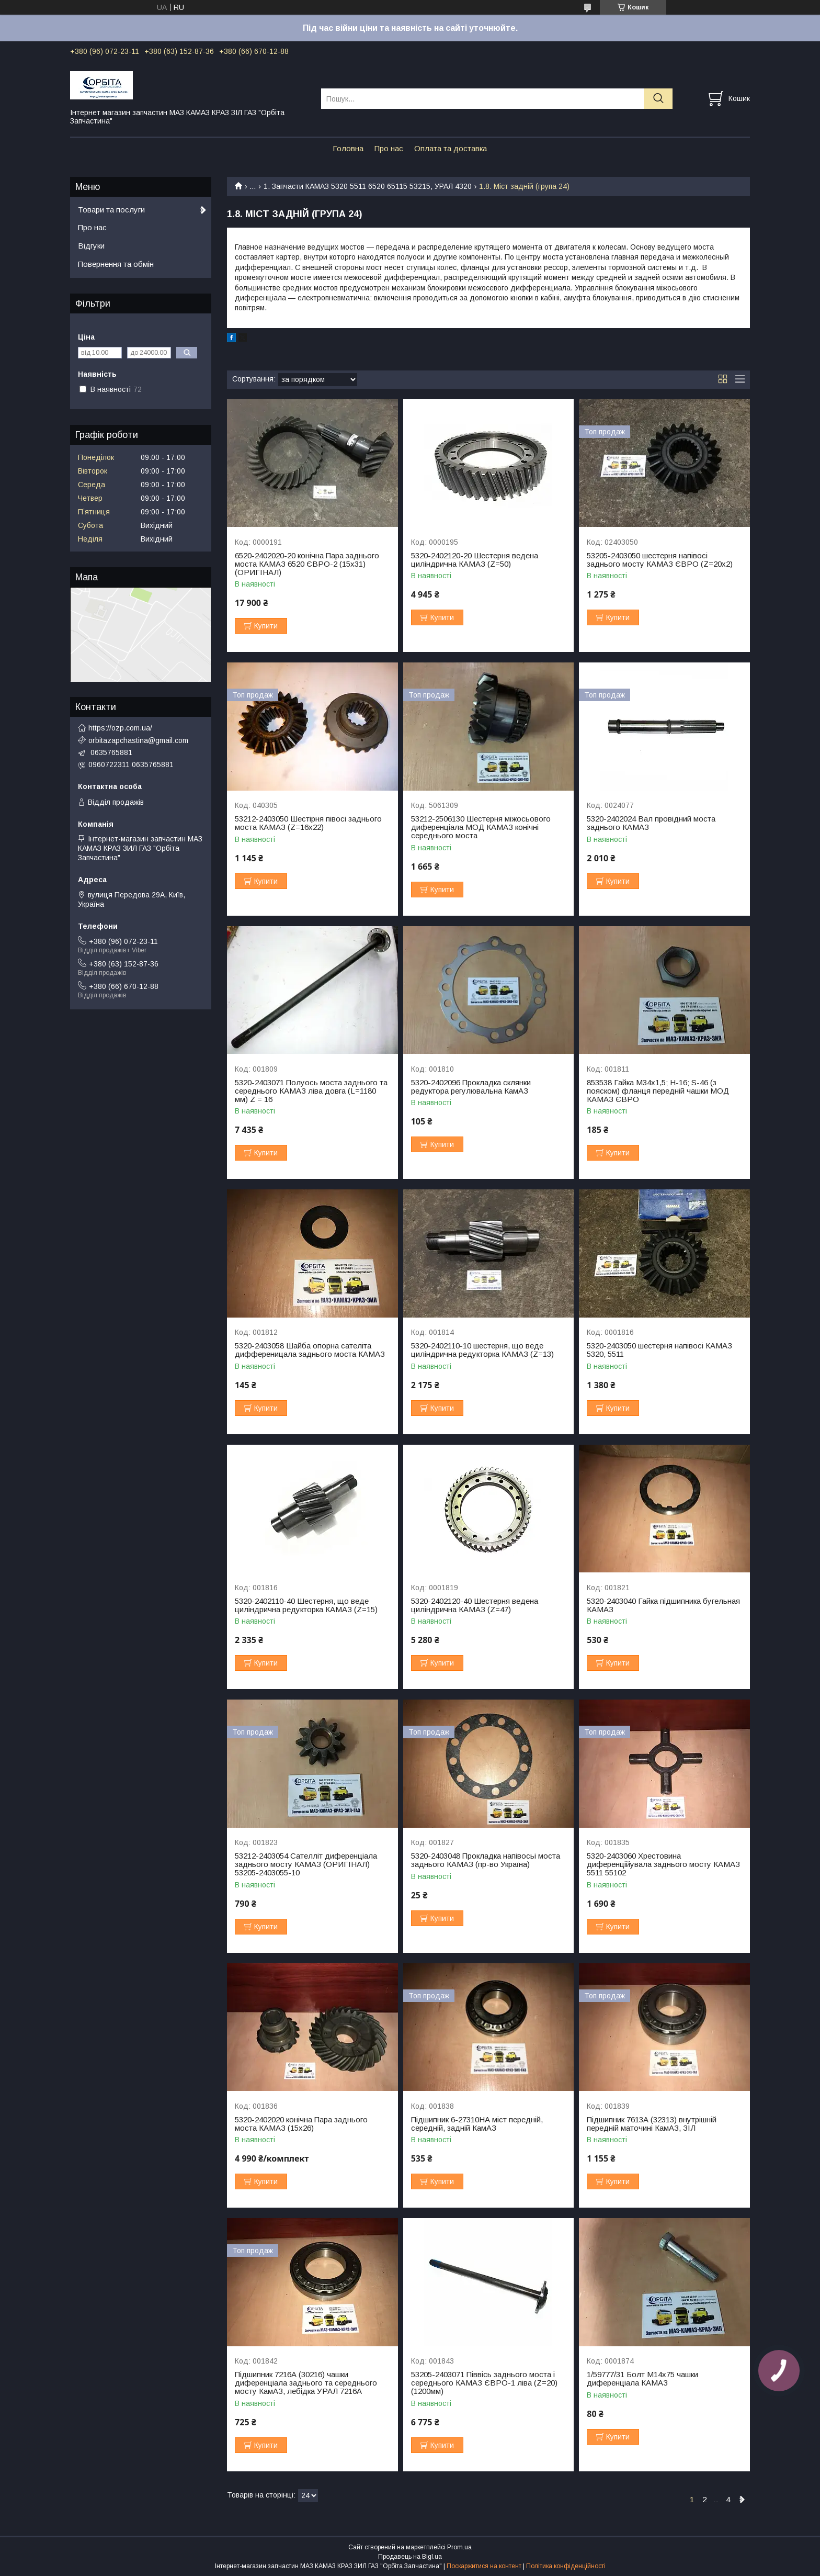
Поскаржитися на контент (484, 2566)
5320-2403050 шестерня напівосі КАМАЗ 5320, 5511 (659, 1350)
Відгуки (91, 245)
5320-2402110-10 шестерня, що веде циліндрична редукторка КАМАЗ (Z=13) (482, 1350)
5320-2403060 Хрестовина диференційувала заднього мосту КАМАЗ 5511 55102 (663, 1864)
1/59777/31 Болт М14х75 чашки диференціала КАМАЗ (642, 2378)
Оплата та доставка (450, 148)
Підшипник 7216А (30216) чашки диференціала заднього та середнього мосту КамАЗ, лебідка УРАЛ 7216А (306, 2382)
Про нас (388, 148)
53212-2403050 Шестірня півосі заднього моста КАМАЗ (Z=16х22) (308, 823)
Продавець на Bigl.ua (410, 2556)
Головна (348, 148)
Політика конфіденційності (566, 2566)
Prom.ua (459, 2547)
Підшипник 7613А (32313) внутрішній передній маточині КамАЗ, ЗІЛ (651, 2124)
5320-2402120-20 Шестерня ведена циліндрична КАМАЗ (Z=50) (474, 560)
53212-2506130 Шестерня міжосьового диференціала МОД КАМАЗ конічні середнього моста (481, 827)
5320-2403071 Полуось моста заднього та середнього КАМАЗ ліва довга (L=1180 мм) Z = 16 (311, 1091)
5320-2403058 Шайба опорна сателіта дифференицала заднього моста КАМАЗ (310, 1350)
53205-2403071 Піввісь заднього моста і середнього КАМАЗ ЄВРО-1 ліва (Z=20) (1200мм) (484, 2382)
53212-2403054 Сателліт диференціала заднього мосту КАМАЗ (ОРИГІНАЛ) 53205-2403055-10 (306, 1864)
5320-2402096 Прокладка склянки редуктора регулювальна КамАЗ (471, 1086)
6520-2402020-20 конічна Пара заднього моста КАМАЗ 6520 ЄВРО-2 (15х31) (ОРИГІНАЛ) (307, 564)
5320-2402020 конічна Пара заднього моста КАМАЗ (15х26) (301, 2124)
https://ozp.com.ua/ (120, 728)
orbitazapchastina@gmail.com (138, 740)
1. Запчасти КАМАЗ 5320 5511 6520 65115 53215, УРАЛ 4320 (368, 186)
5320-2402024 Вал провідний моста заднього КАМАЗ (651, 823)
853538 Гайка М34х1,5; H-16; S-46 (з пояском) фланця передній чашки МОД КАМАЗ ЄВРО (658, 1091)
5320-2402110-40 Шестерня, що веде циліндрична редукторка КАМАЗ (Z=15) (306, 1605)
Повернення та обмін (116, 264)
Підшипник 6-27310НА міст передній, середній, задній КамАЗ (477, 2124)
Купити (266, 626)
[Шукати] (658, 98)
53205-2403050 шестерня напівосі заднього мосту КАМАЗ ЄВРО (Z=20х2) (660, 560)
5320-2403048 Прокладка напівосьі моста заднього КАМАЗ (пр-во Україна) (485, 1860)
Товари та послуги (111, 209)
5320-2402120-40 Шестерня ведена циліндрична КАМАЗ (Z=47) (474, 1605)
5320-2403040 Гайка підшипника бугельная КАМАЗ (663, 1605)
